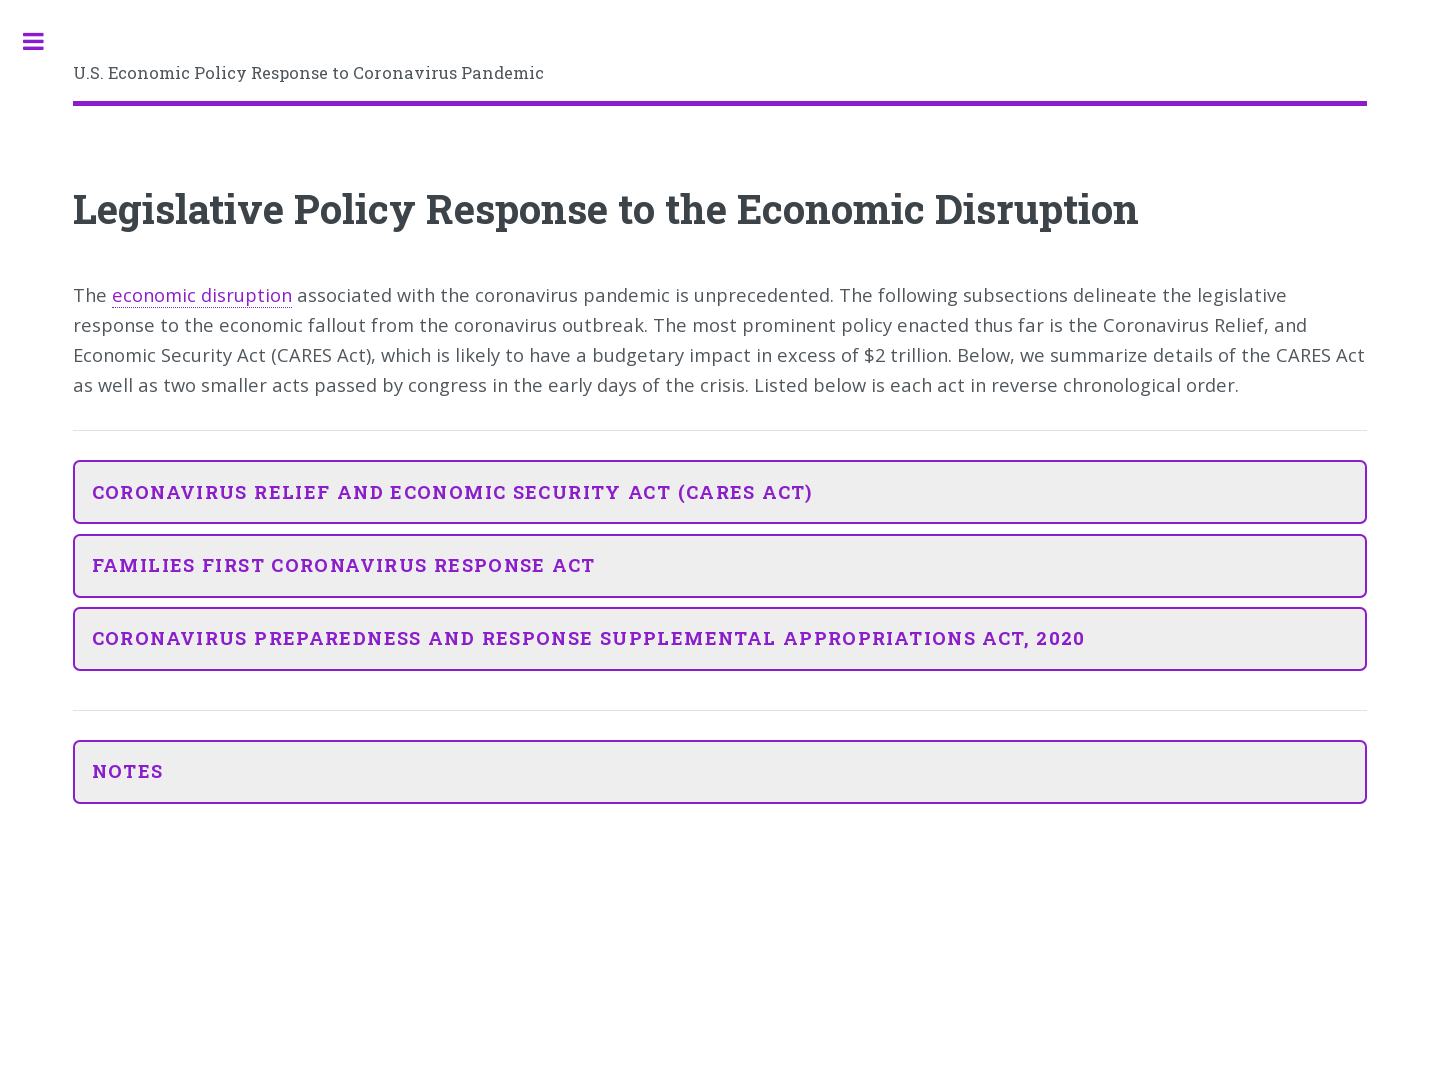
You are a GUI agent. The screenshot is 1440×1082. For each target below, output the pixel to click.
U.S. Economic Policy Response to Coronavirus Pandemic (308, 72)
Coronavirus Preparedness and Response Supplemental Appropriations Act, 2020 (589, 638)
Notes (128, 771)
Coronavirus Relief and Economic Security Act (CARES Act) (452, 492)
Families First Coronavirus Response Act (344, 565)
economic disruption (202, 294)
